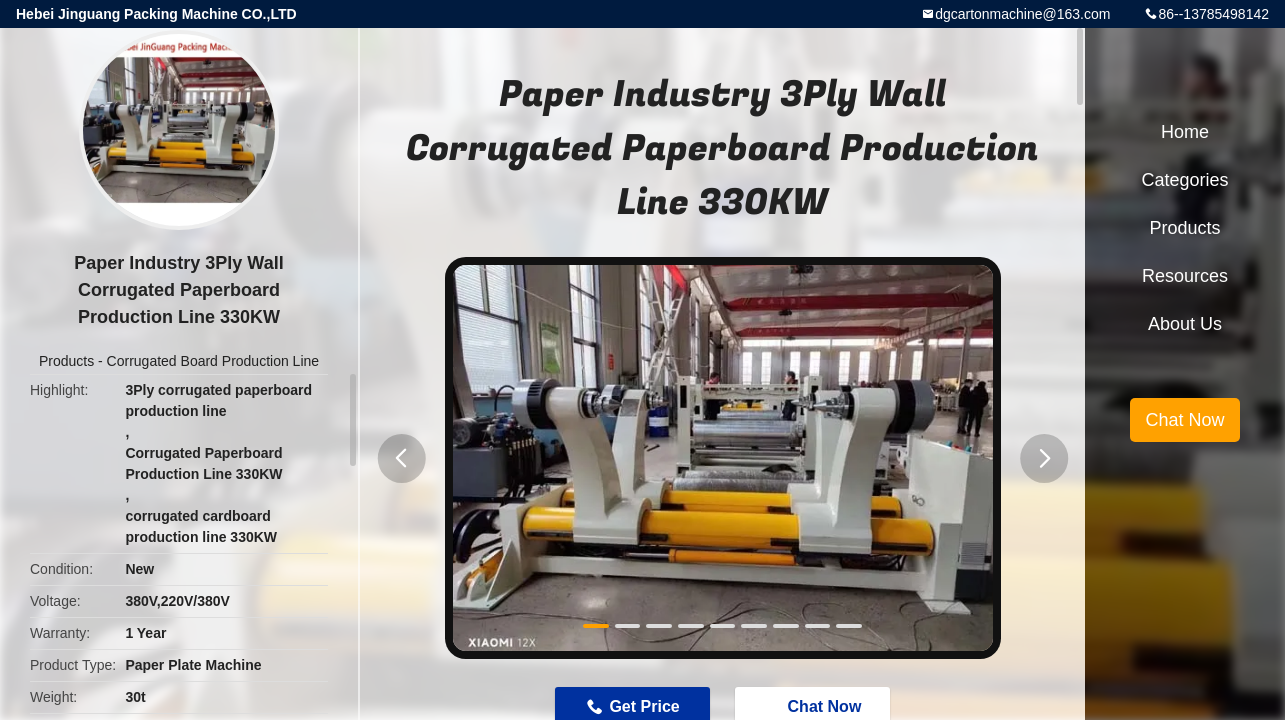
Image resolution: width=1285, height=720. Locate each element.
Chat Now (1184, 420)
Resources (1185, 276)
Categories (1184, 180)
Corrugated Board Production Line (213, 361)
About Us (1185, 324)
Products (66, 361)
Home (1185, 132)
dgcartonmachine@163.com (1022, 14)
